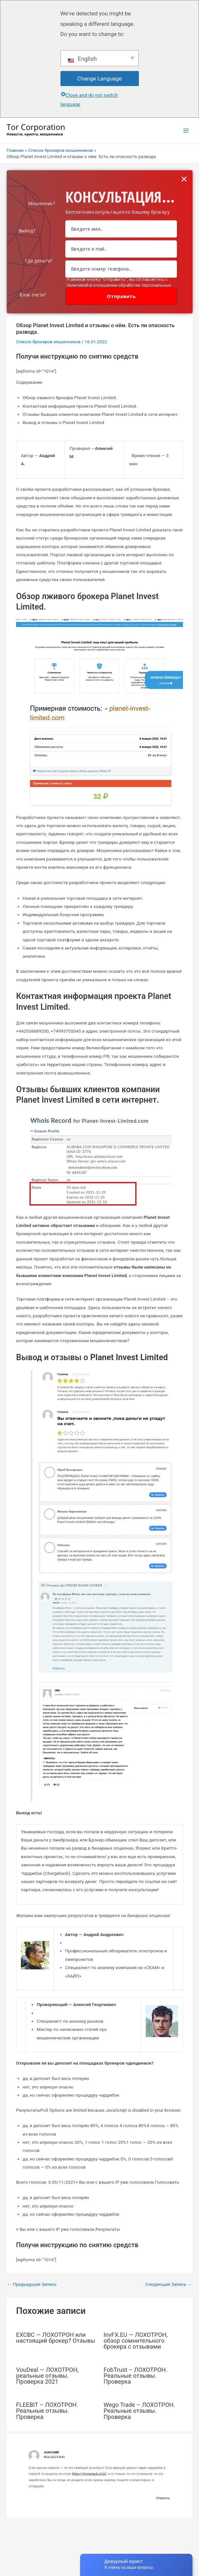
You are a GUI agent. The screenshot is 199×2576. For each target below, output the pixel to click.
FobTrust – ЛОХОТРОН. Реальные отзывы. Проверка (135, 2375)
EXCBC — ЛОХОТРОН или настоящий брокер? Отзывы (55, 2337)
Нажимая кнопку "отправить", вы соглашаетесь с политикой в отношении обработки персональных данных (119, 285)
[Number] (121, 269)
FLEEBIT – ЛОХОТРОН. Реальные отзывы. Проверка (47, 2410)
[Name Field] (121, 229)
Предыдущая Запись (32, 2284)
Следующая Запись (168, 2284)
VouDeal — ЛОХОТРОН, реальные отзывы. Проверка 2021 (47, 2375)
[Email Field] (121, 249)
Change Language (99, 78)
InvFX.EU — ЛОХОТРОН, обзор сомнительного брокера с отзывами (136, 2340)
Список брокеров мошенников (48, 341)
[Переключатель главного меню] (186, 130)
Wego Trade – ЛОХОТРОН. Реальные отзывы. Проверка (139, 2410)
